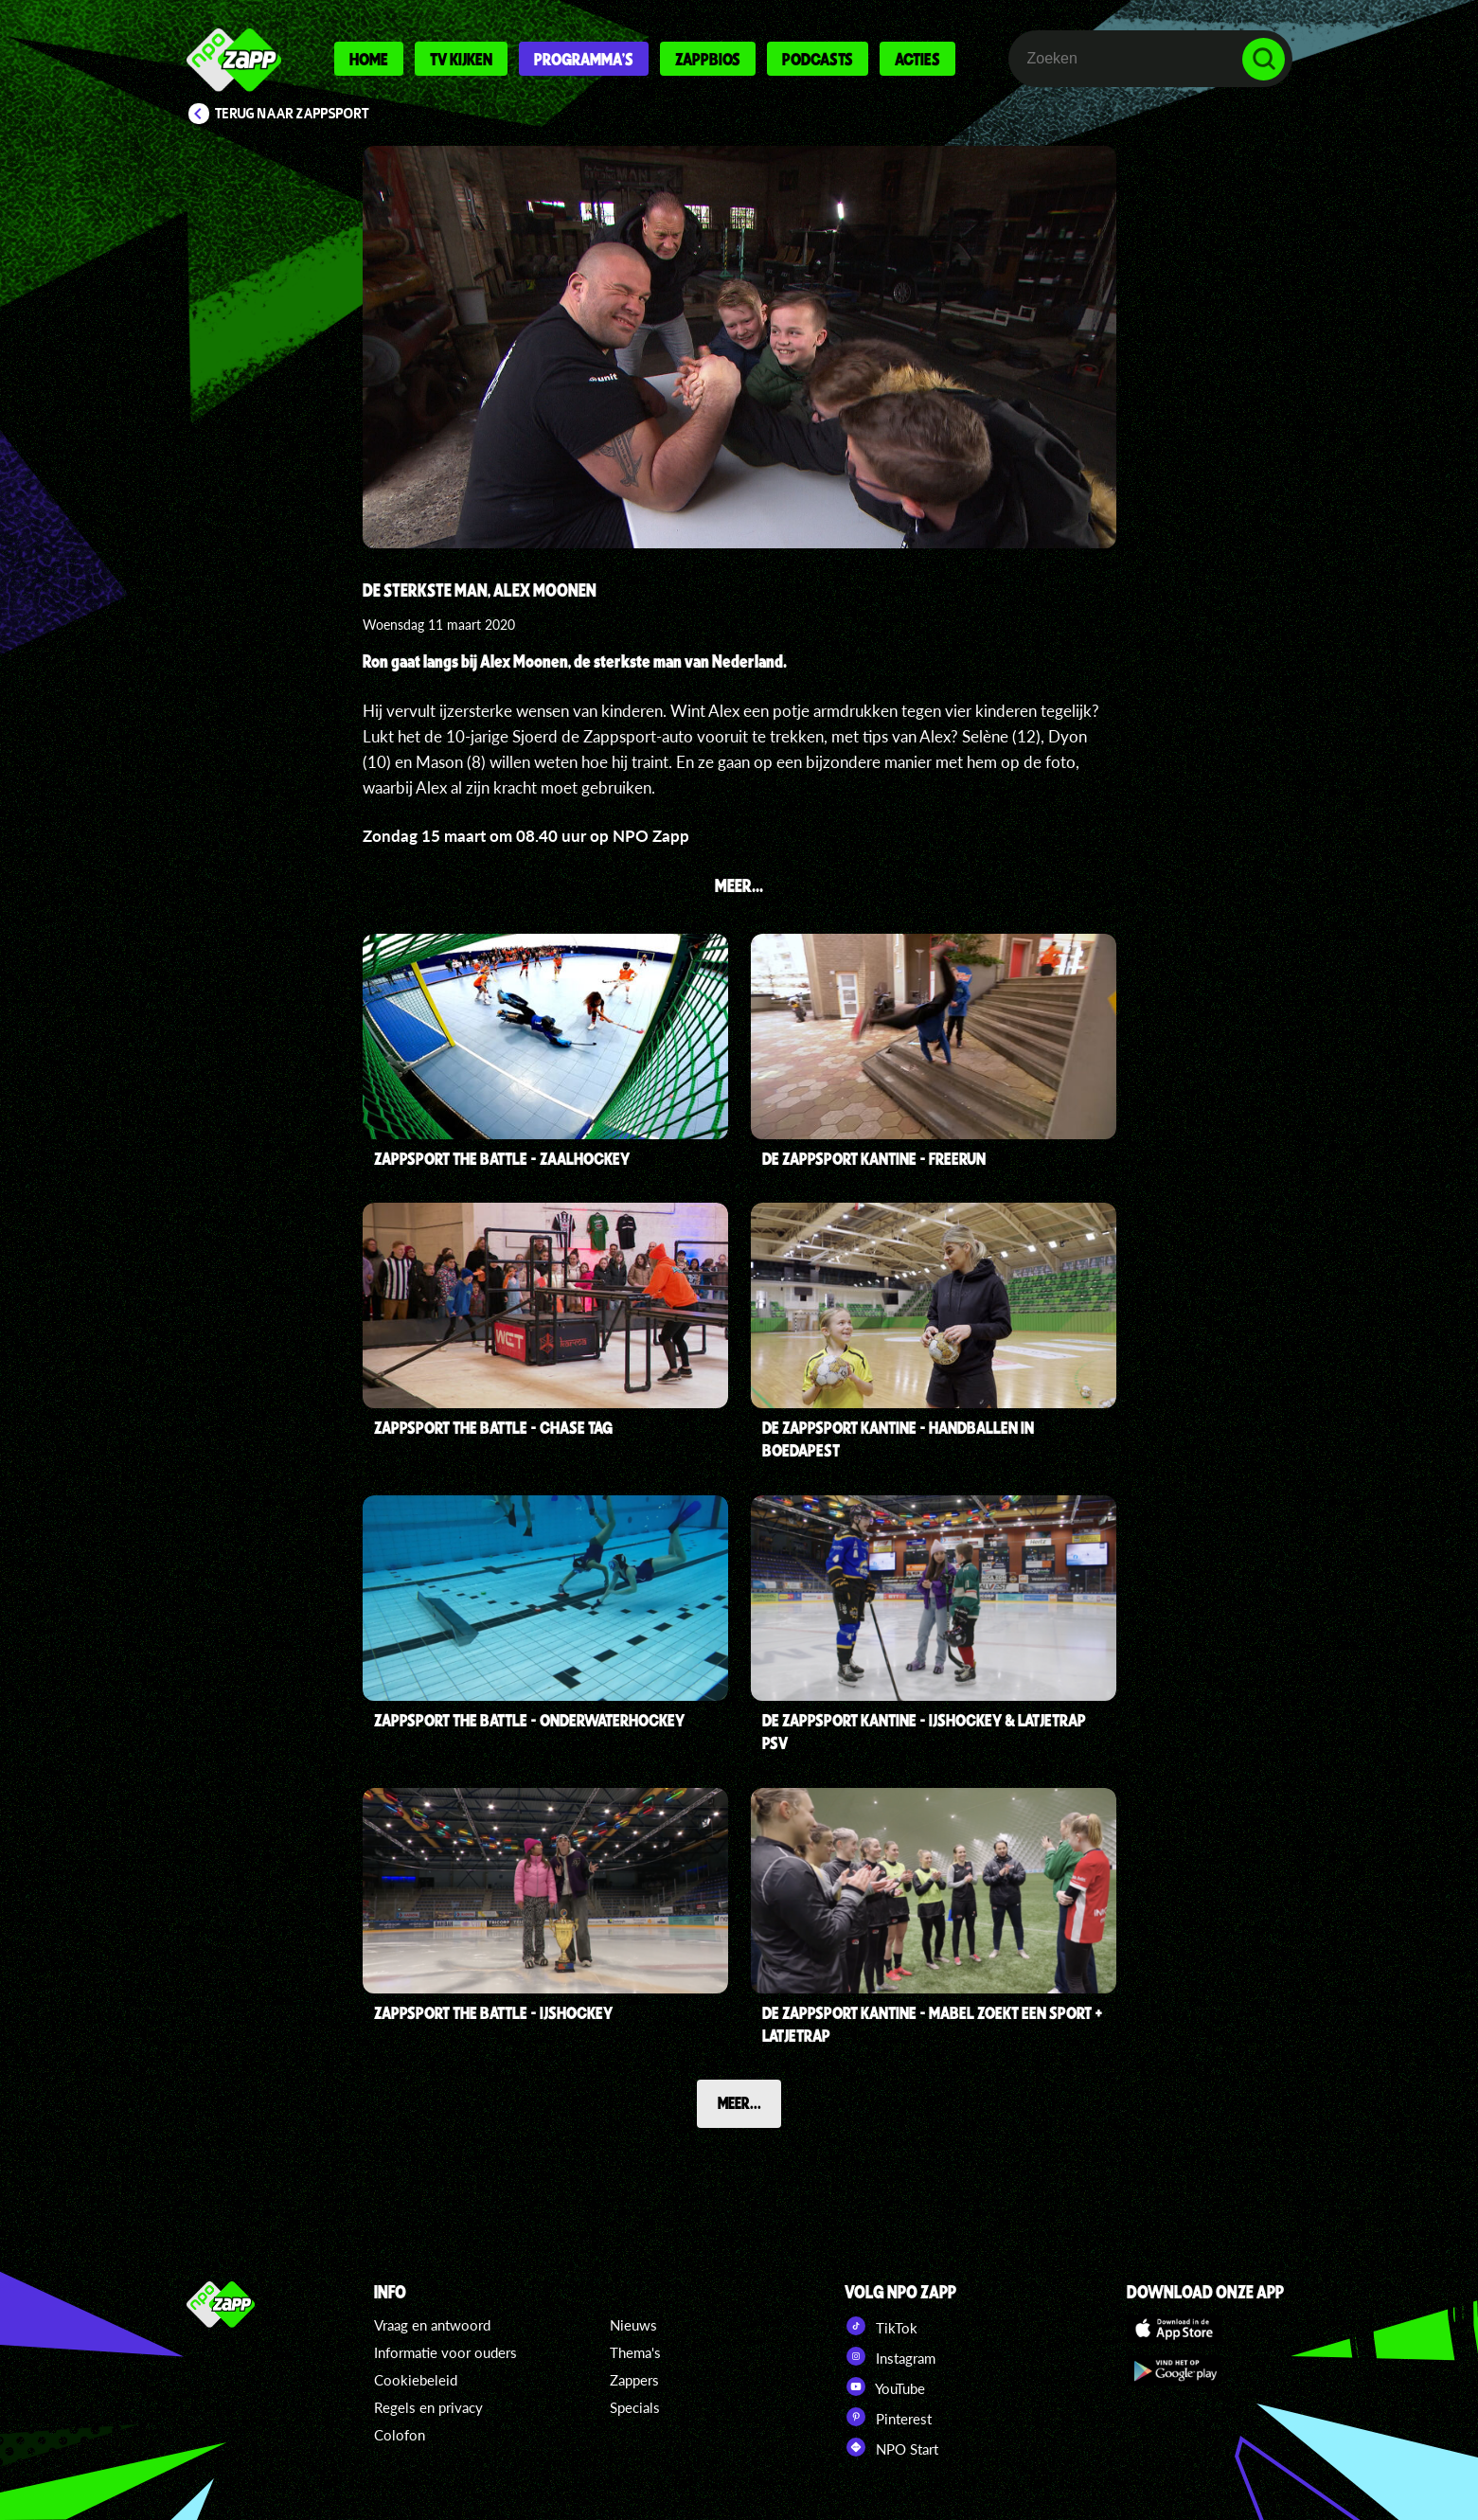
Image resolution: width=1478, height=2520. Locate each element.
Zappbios (707, 58)
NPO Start (891, 2447)
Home (368, 58)
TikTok (881, 2325)
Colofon (399, 2434)
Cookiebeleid (415, 2379)
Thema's (635, 2352)
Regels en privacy (428, 2407)
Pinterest (888, 2416)
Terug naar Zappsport (292, 113)
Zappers (634, 2379)
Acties (917, 58)
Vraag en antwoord (432, 2324)
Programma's (583, 58)
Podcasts (817, 58)
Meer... (739, 2102)
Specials (635, 2407)
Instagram (890, 2356)
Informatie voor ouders (445, 2352)
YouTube (885, 2386)
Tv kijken (461, 58)
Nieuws (633, 2324)
